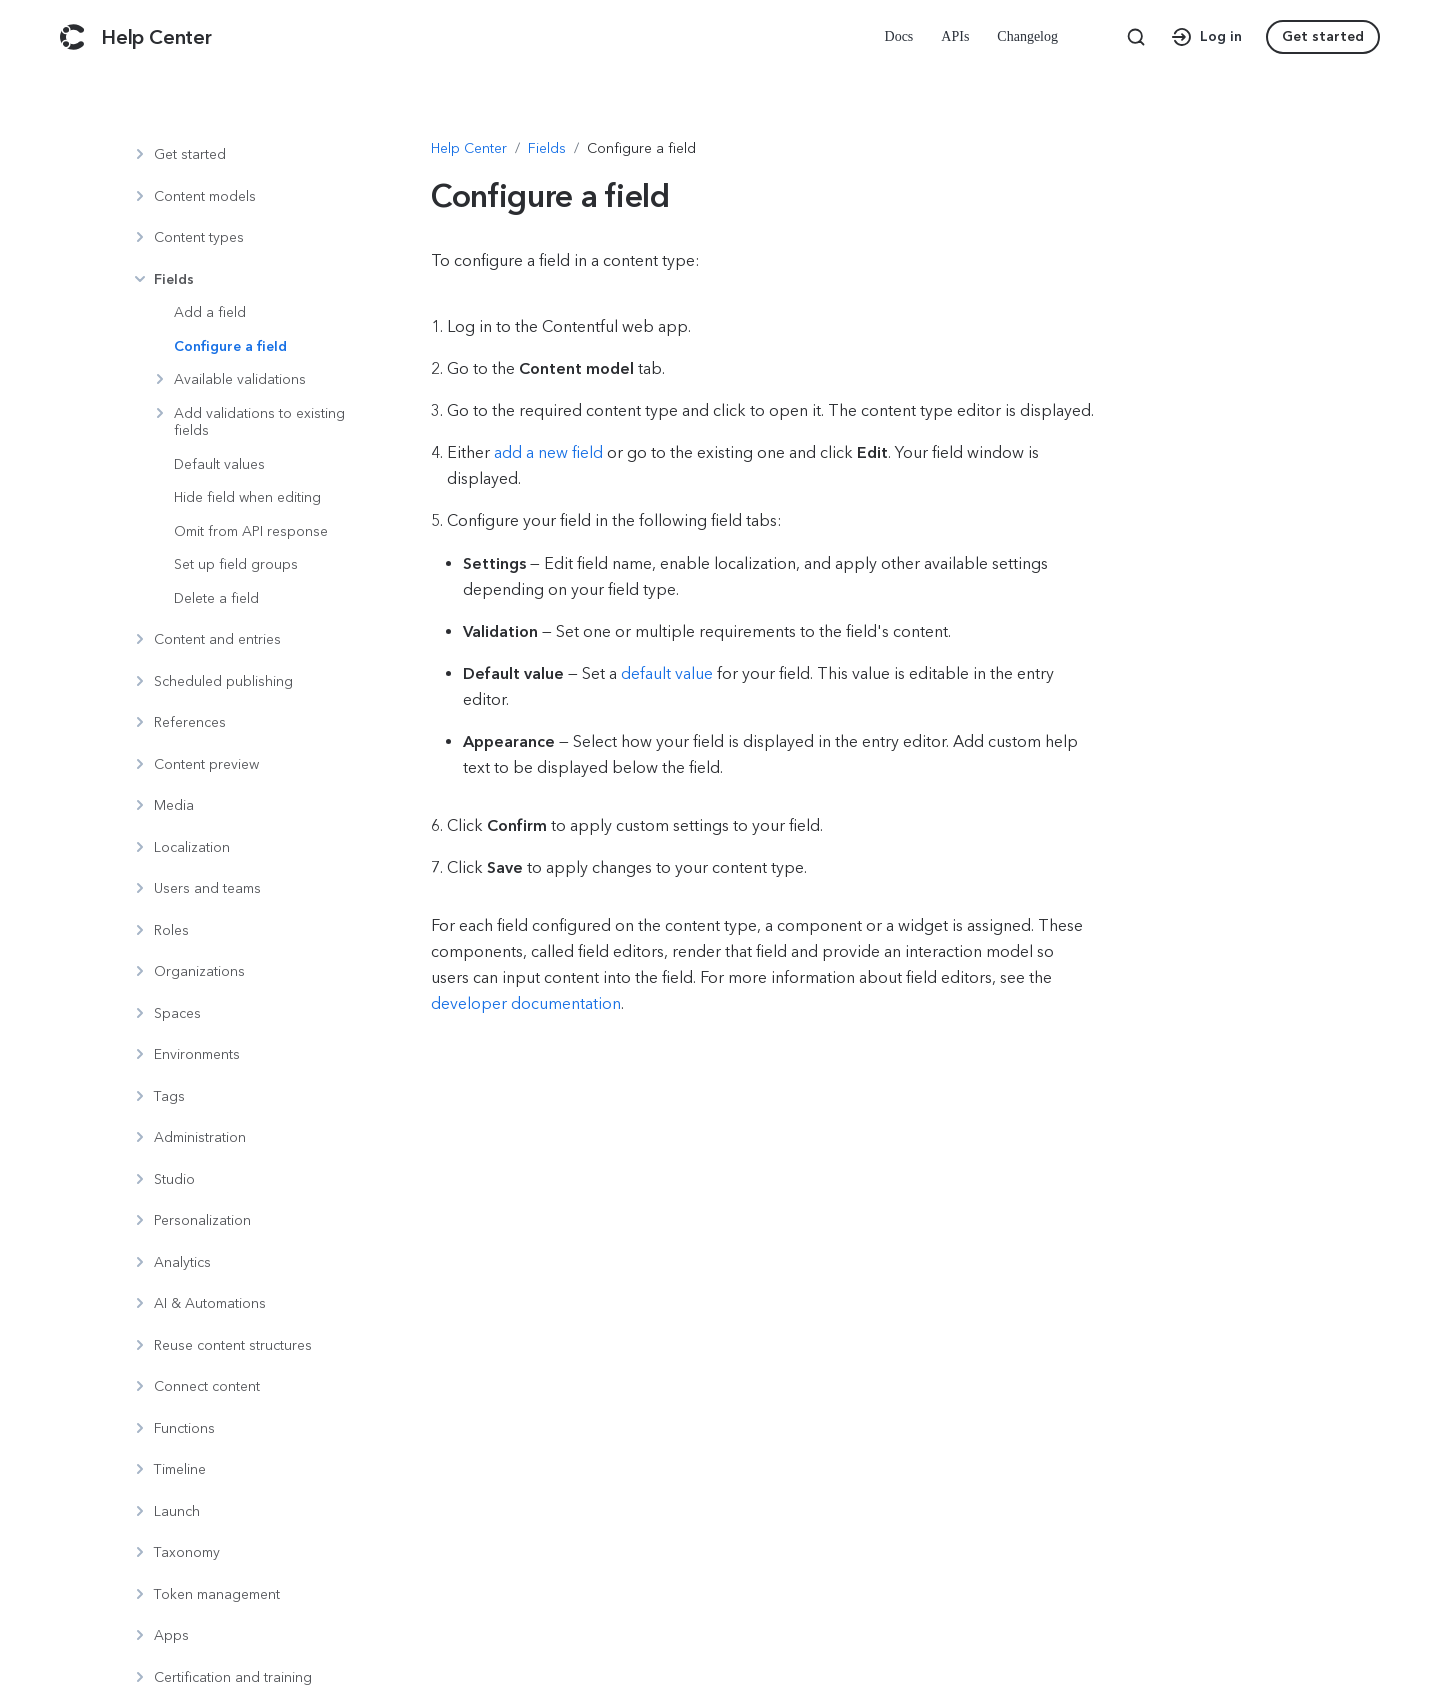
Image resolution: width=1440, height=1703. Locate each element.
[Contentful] (72, 37)
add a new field (548, 452)
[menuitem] (901, 37)
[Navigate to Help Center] (469, 149)
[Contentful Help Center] (156, 37)
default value (667, 673)
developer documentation (526, 1003)
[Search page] (1136, 37)
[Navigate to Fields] (547, 149)
